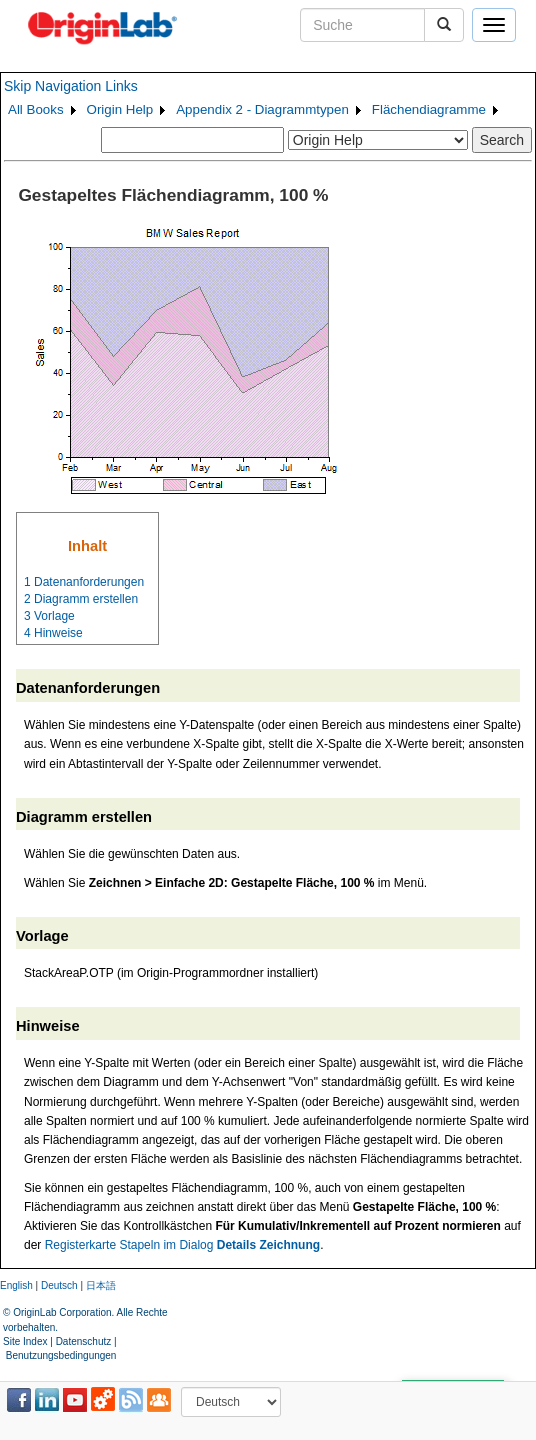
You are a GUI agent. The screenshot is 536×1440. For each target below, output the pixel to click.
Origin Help (120, 109)
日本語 (101, 1285)
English (16, 1285)
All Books (36, 109)
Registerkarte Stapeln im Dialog (182, 1245)
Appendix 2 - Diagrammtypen (262, 109)
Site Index (25, 1341)
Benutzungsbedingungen (61, 1355)
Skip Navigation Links (71, 86)
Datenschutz (84, 1341)
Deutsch (59, 1285)
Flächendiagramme (429, 109)
